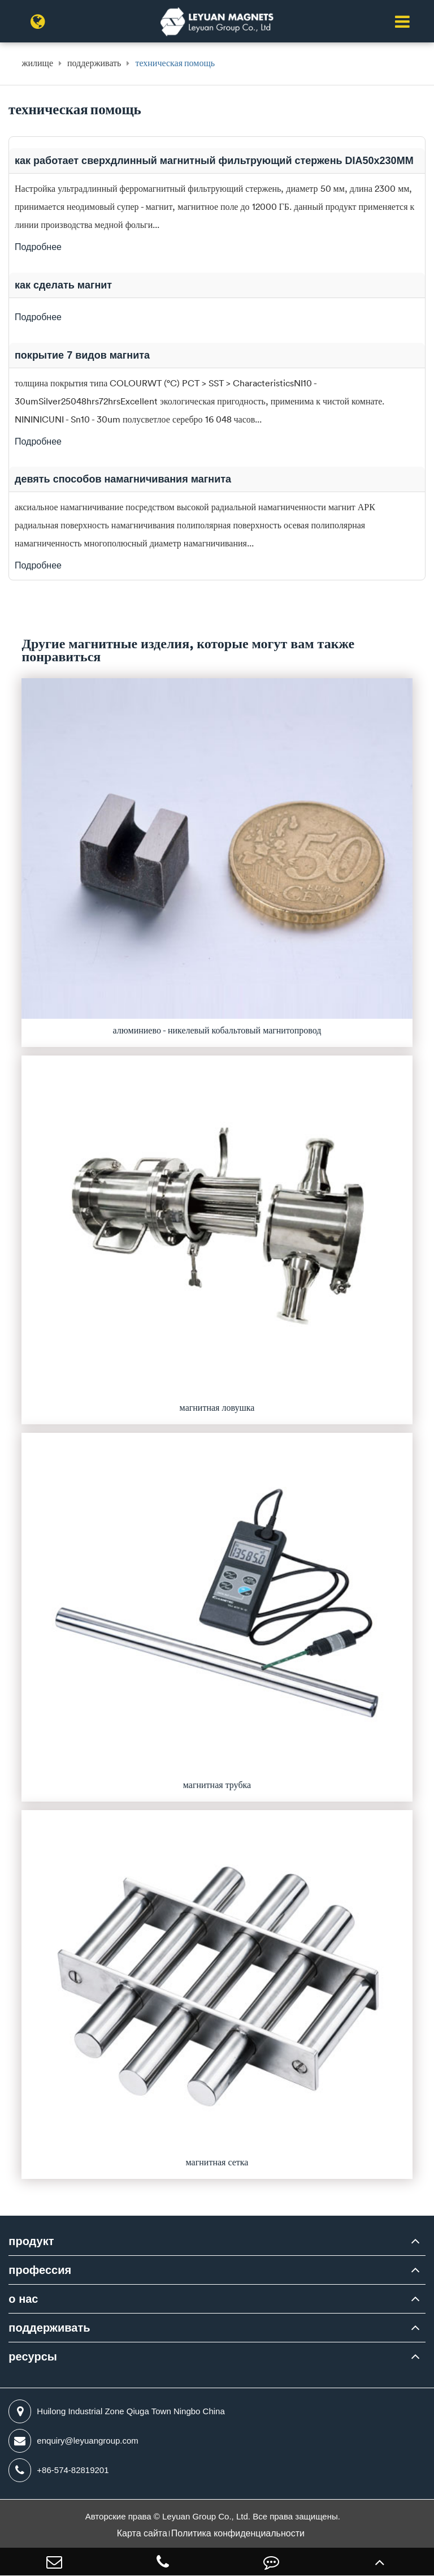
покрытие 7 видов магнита (82, 355)
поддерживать (94, 63)
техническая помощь (175, 63)
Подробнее (38, 247)
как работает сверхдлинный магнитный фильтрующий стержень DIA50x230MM (214, 160)
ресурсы (32, 2356)
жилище (37, 63)
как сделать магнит (63, 285)
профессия (39, 2270)
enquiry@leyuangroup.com (73, 2441)
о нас (23, 2299)
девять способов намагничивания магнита (123, 479)
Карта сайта (142, 2533)
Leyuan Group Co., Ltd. (207, 2516)
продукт (31, 2241)
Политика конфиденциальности (238, 2533)
